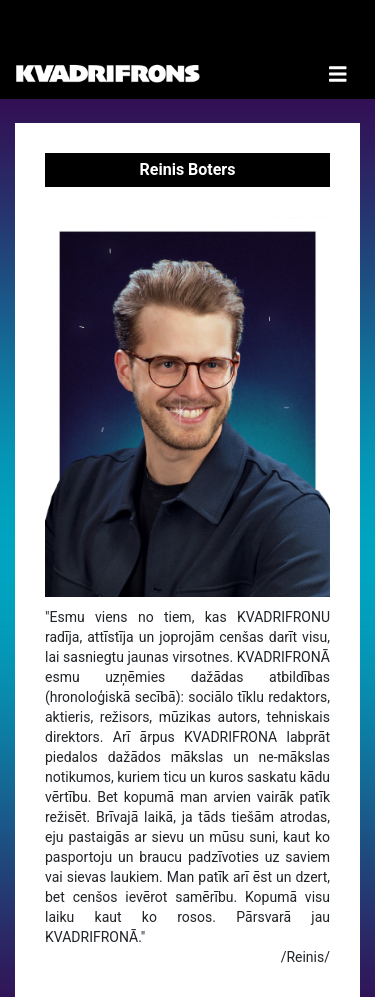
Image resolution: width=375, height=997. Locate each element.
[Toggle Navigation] (338, 49)
